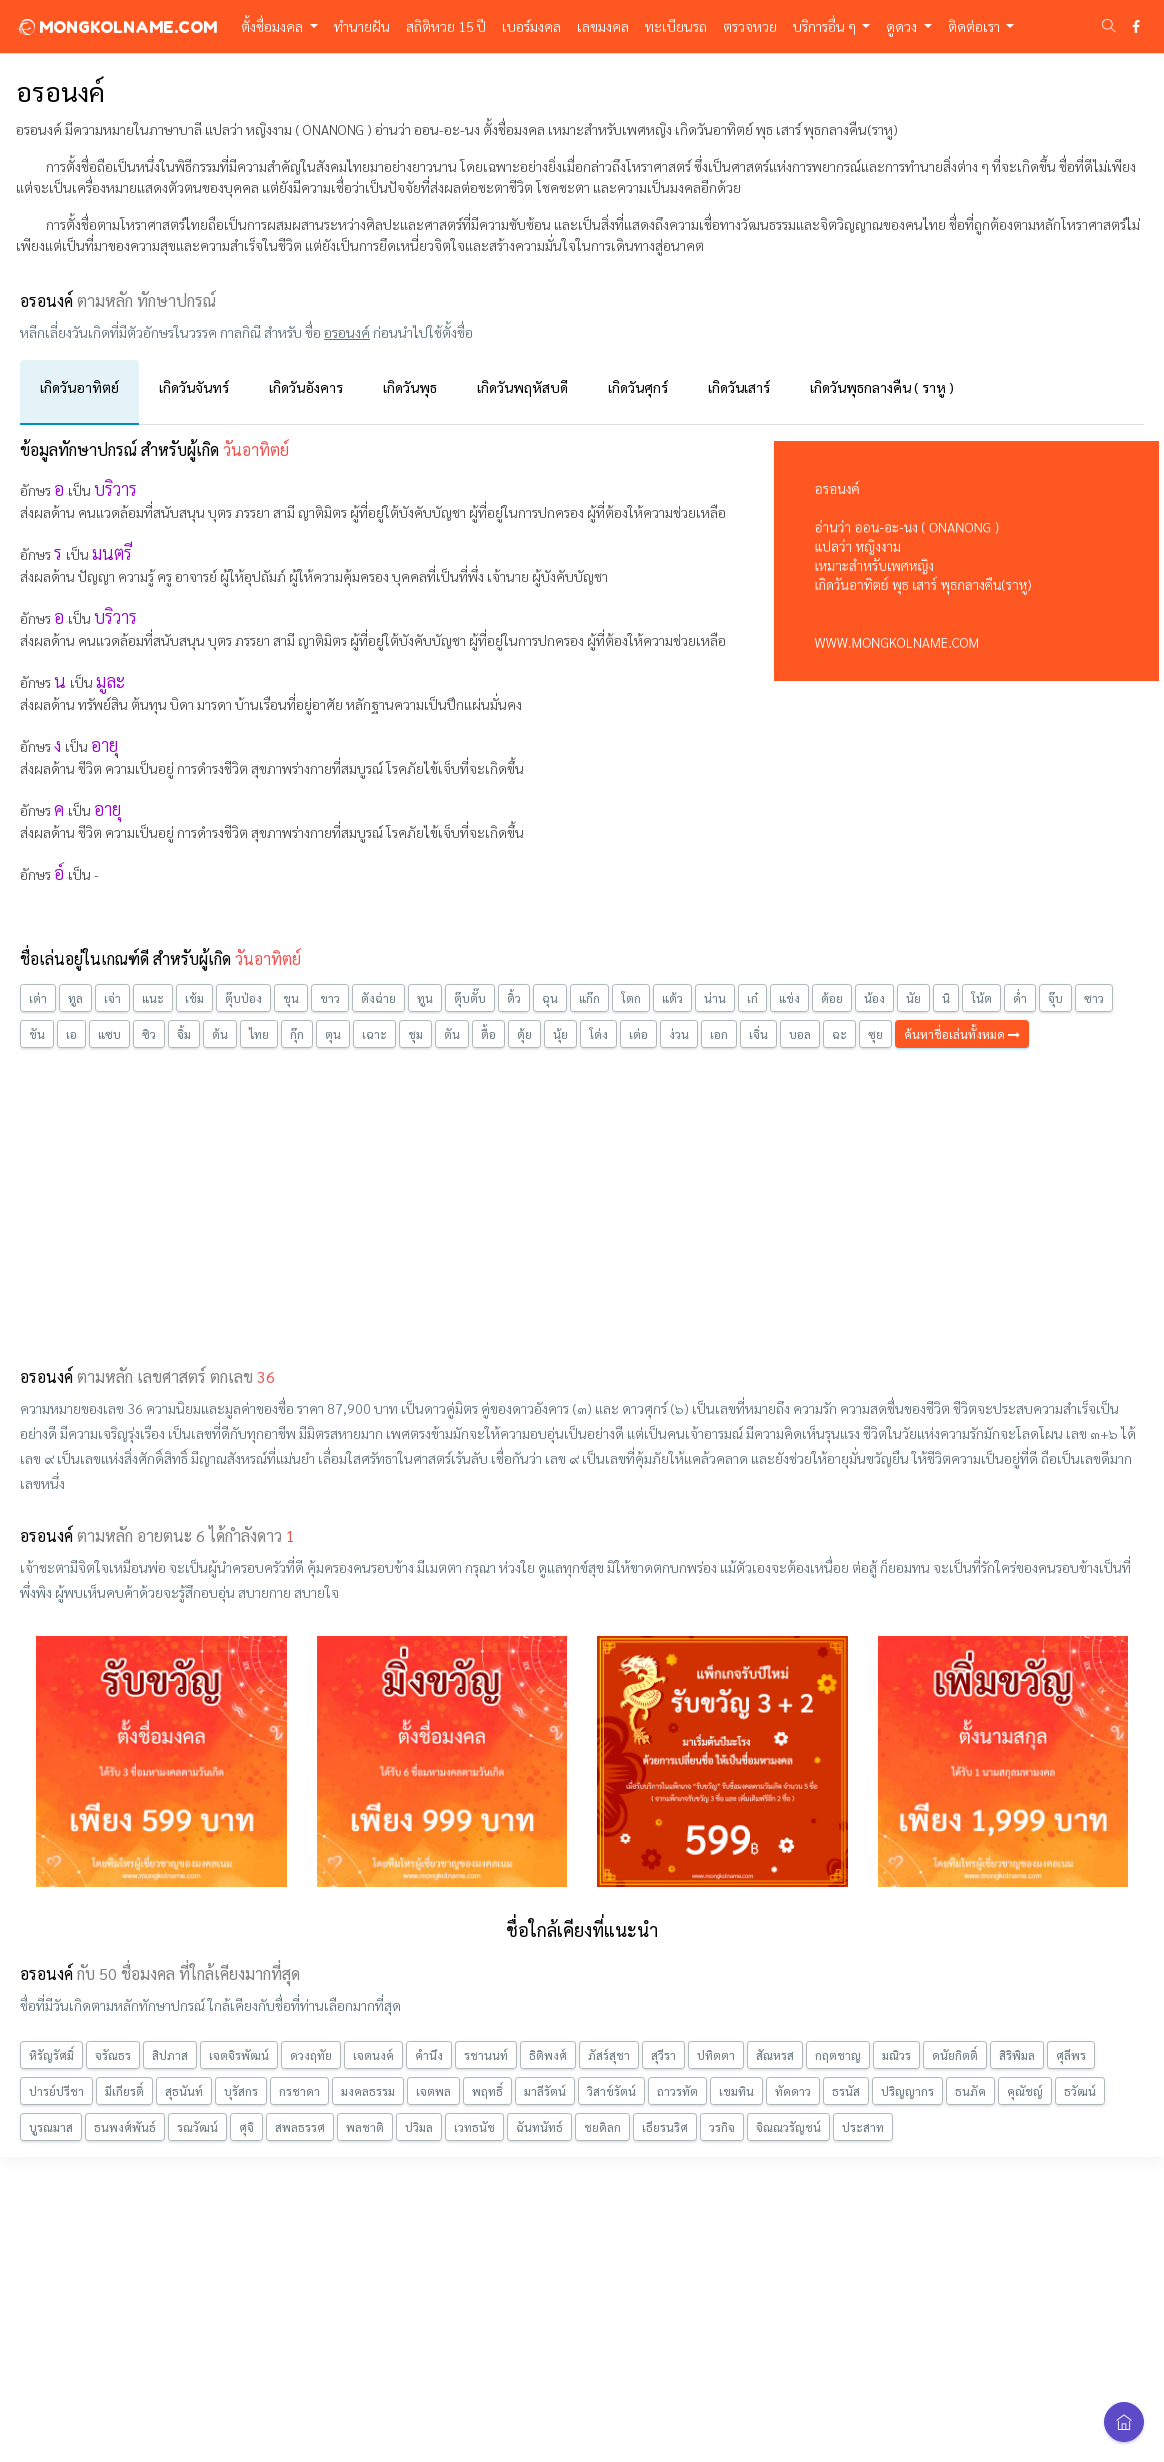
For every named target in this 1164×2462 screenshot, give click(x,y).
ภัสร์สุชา (609, 2055)
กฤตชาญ (838, 2055)
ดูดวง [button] (903, 26)
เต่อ (638, 1034)
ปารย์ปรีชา (56, 2091)
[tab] (79, 392)
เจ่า (112, 998)
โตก (631, 998)
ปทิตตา (716, 2055)
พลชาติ (365, 2127)
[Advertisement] (582, 1204)
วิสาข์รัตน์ (611, 2091)
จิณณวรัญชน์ (788, 2127)
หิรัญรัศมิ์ (51, 2055)
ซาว (1094, 998)
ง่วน (679, 1034)
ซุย (875, 1034)
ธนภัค (970, 2091)
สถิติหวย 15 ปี (446, 26)
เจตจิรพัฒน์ (239, 2055)
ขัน (37, 1034)
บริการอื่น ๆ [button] (826, 26)
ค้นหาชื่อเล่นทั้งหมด (962, 1034)
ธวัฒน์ (1080, 2091)
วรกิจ (722, 2127)
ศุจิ (246, 2127)
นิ (946, 998)
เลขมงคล (603, 26)
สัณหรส (775, 2055)
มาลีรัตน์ (545, 2091)
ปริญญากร (907, 2091)
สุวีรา (663, 2055)
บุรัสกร (241, 2091)
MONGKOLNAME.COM (116, 27)
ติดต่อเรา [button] (975, 26)
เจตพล (433, 2091)
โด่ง (598, 1034)
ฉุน (550, 998)
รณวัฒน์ (197, 2127)
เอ (71, 1034)
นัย (913, 998)
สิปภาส (170, 2055)
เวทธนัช (474, 2127)
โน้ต (981, 998)
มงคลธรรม (368, 2091)
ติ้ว (514, 998)
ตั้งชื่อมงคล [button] (273, 26)
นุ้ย (560, 1034)
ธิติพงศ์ (548, 2055)
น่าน (715, 998)
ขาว (330, 998)
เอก (719, 1034)
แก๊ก (589, 998)
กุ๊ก (297, 1034)
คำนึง (429, 2055)
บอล (800, 1034)
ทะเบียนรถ (676, 26)
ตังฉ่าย (378, 998)
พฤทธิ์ (487, 2091)
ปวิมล (419, 2127)
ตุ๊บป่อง (243, 998)
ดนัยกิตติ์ (955, 2055)
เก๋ (752, 998)
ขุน (291, 998)
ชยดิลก (602, 2127)
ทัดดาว (793, 2091)
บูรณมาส (51, 2127)
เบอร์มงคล (531, 26)
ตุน (333, 1034)
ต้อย (832, 998)
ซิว (149, 1034)
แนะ (153, 998)
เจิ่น (758, 1034)
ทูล (75, 998)
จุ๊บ (1055, 998)
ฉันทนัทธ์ (539, 2127)
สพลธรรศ (300, 2127)
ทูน (425, 998)
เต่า (38, 998)
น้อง (874, 998)
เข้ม (194, 998)
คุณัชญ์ (1025, 2091)
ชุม (415, 1034)
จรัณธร (113, 2055)
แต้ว (672, 998)
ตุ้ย (524, 1034)
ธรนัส (846, 2091)
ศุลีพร (1071, 2055)
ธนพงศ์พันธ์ (125, 2127)
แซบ (109, 1034)
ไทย (259, 1034)
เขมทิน (736, 2091)
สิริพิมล (1017, 2055)
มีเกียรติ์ (124, 2091)
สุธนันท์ (184, 2091)
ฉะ (839, 1034)
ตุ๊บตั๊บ (470, 998)
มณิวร (896, 2055)
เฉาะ (374, 1034)
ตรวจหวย (750, 26)
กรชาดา (299, 2091)
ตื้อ (488, 1034)
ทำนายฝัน (362, 26)
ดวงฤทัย (311, 2055)
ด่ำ (1020, 998)
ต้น (220, 1034)
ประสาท (863, 2127)
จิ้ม (184, 1034)
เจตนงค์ (373, 2055)
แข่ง (789, 998)
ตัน (452, 1034)
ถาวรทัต (677, 2091)
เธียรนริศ (665, 2127)
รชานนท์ (486, 2055)
